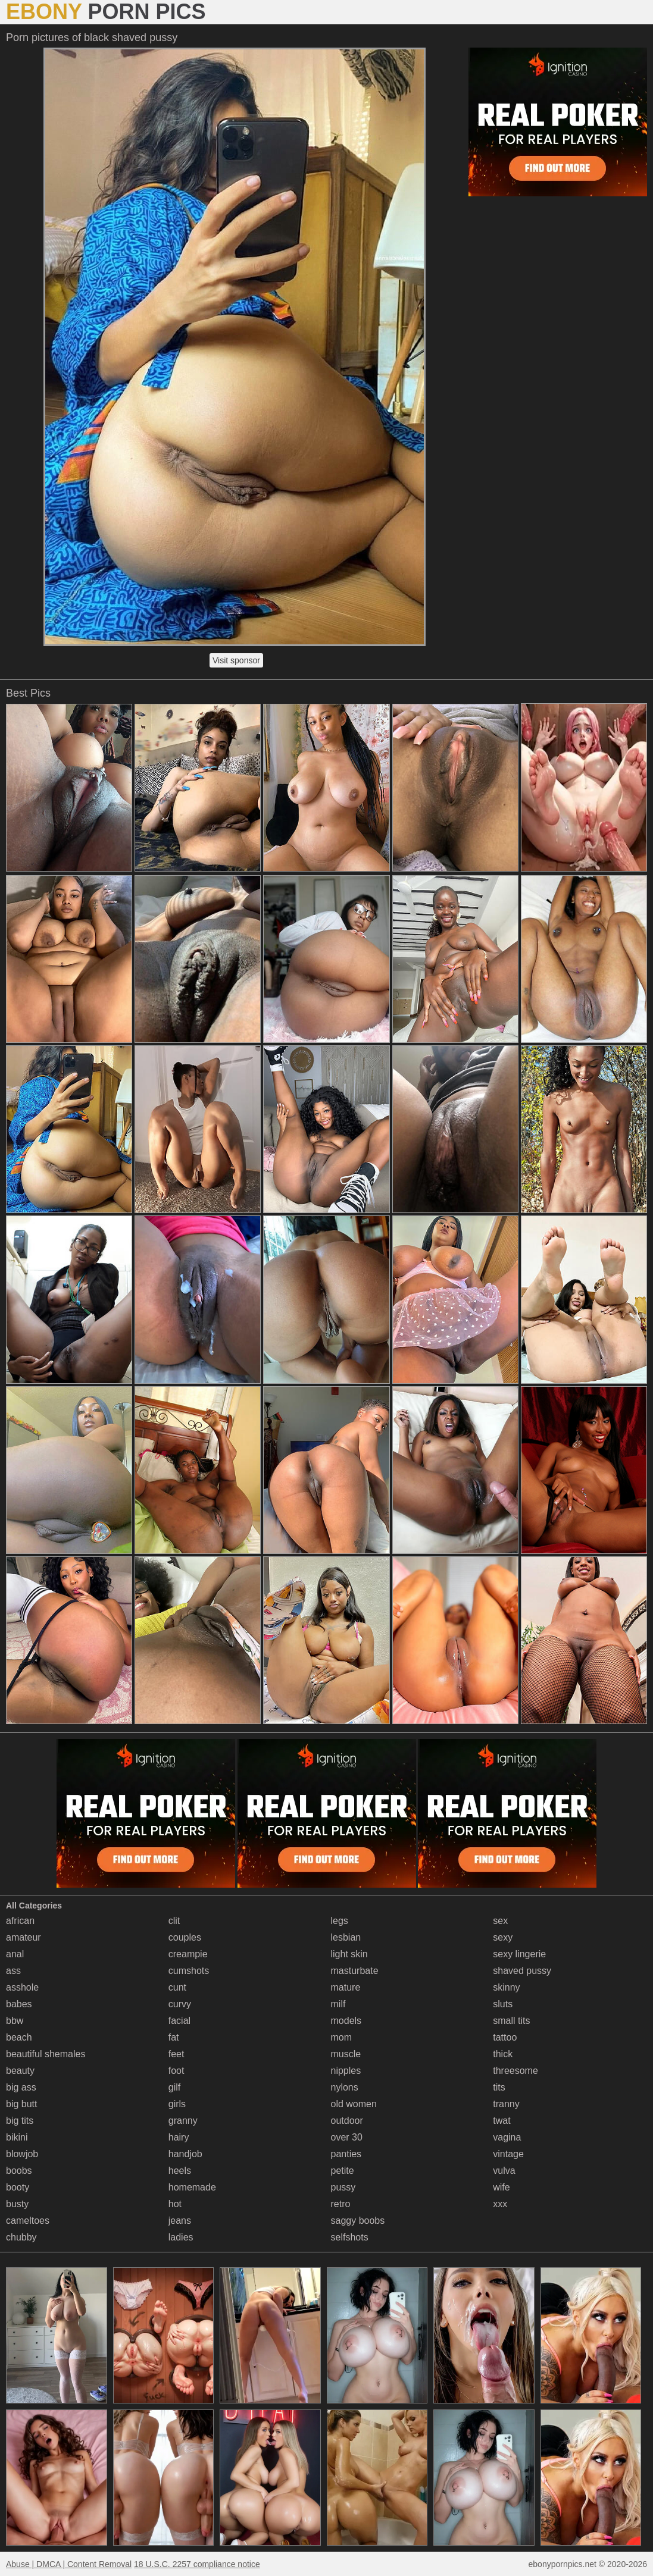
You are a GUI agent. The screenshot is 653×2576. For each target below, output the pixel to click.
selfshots (349, 2237)
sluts (503, 2004)
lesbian (346, 1937)
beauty (20, 2071)
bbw (14, 2021)
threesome (515, 2071)
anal (15, 1954)
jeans (179, 2220)
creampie (188, 1954)
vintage (508, 2154)
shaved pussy (522, 1971)
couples (184, 1937)
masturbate (355, 1971)
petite (342, 2171)
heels (179, 2171)
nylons (344, 2087)
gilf (174, 2087)
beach (19, 2037)
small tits (511, 2021)
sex (500, 1921)
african (20, 1921)
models (346, 2021)
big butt (21, 2104)
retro (341, 2204)
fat (173, 2037)
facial (179, 2021)
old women (354, 2104)
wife (501, 2187)
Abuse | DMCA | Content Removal (69, 2564)
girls (177, 2104)
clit (174, 1921)
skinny (506, 1987)
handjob (185, 2154)
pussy (343, 2187)
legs (339, 1921)
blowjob (22, 2154)
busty (17, 2204)
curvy (179, 2004)
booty (17, 2187)
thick (503, 2054)
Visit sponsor (236, 660)
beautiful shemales (45, 2054)
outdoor (347, 2121)
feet (176, 2054)
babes (19, 2004)
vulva (504, 2171)
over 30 (347, 2137)
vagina (507, 2137)
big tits (19, 2121)
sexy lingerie (519, 1954)
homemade (192, 2187)
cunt (177, 1987)
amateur (23, 1937)
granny (183, 2121)
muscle (346, 2054)
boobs (19, 2171)
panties (346, 2154)
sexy (503, 1937)
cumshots (188, 1971)
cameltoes (27, 2220)
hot (175, 2204)
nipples (346, 2071)
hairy (178, 2137)
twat (501, 2121)
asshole (22, 1987)
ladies (180, 2237)
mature (346, 1987)
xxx (500, 2204)
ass (13, 1971)
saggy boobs (358, 2220)
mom (341, 2037)
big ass (21, 2087)
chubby (21, 2237)
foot (176, 2071)
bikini (16, 2137)
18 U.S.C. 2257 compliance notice (197, 2564)
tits (499, 2087)
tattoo (505, 2037)
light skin (349, 1954)
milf (338, 2004)
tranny (506, 2104)
